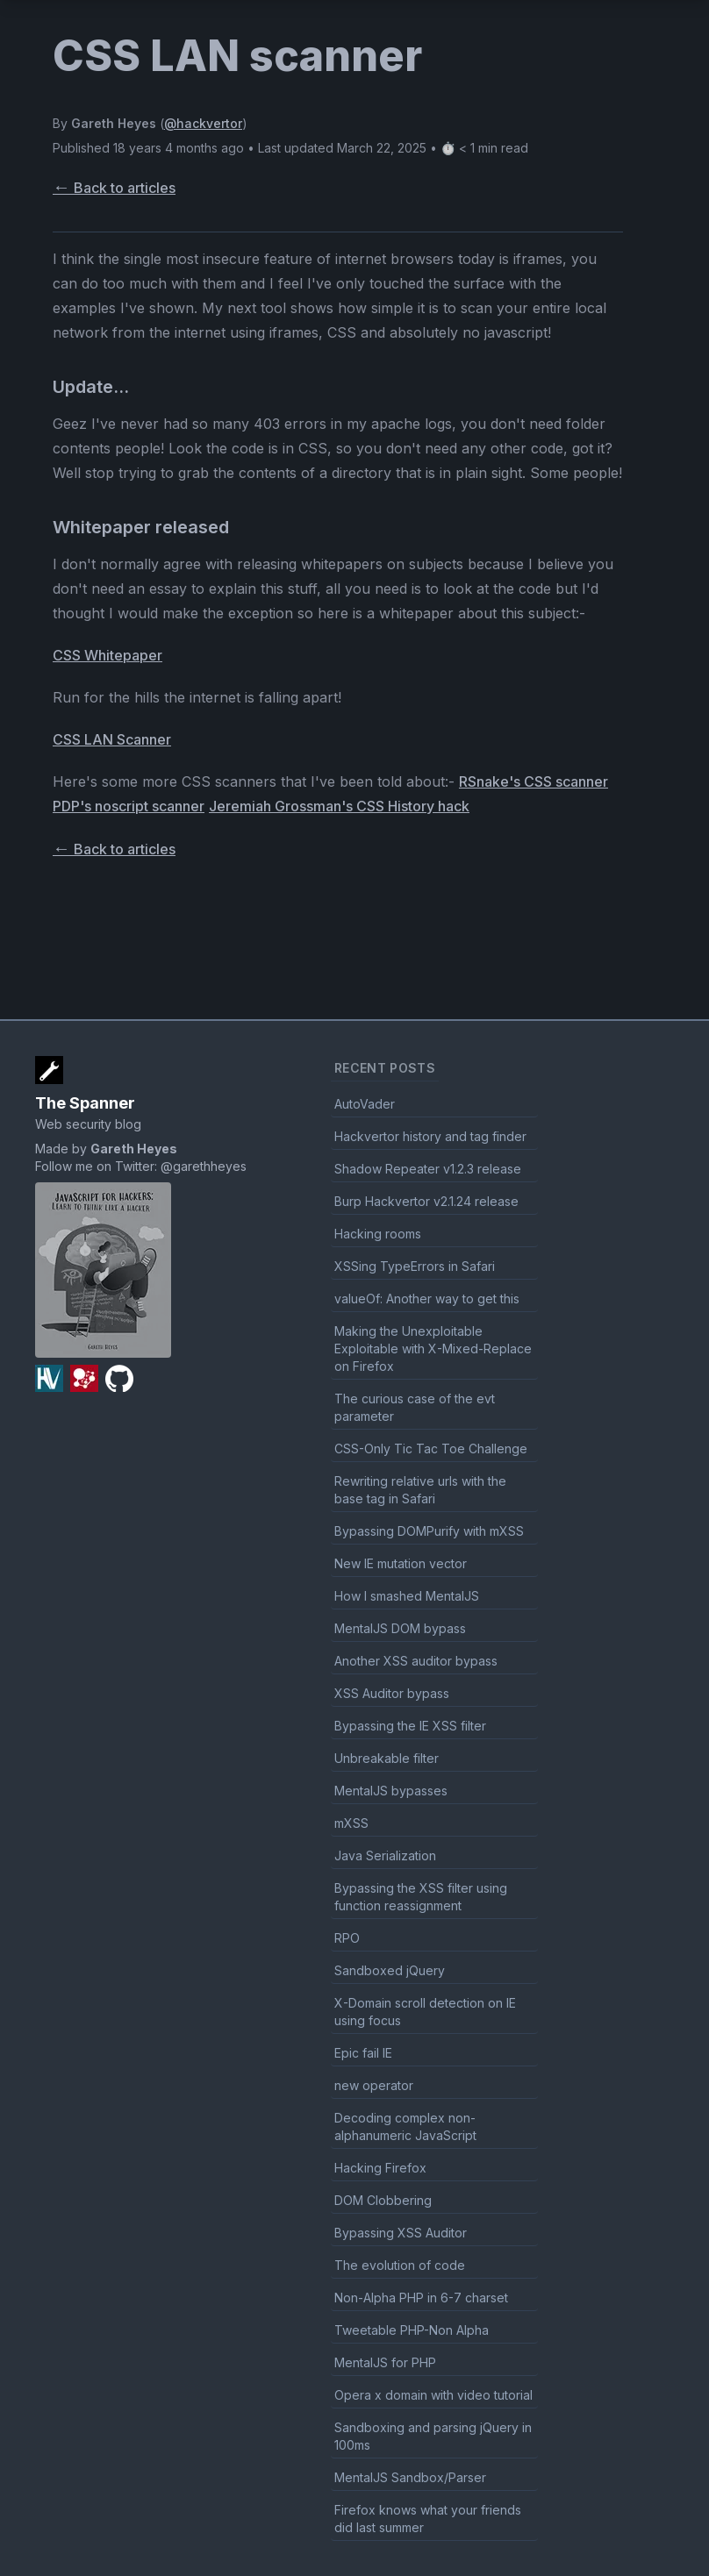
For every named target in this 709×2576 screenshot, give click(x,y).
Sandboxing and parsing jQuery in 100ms (433, 2436)
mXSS (351, 1823)
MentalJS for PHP (385, 2362)
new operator (373, 2085)
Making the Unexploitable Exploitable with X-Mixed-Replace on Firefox (433, 1349)
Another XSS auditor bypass (416, 1660)
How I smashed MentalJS (406, 1595)
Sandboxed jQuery (389, 1970)
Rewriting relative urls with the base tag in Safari (420, 1490)
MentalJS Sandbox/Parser (410, 2477)
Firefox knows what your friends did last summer (427, 2518)
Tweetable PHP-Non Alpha (411, 2330)
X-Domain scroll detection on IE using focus (425, 2011)
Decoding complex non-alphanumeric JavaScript (405, 2126)
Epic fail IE (363, 2052)
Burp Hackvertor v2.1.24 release (426, 1201)
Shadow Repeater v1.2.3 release (427, 1168)
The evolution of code (399, 2265)
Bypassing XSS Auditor (400, 2232)
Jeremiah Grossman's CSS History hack (339, 806)
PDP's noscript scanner (128, 806)
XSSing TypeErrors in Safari (414, 1266)
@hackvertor (203, 123)
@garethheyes (204, 1166)
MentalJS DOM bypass (400, 1628)
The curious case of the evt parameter (414, 1407)
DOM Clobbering (383, 2200)
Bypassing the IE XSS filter (410, 1725)
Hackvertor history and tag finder (430, 1136)
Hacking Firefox (380, 2167)
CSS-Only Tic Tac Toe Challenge (430, 1448)
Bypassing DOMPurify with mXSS (429, 1530)
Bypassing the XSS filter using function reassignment (420, 1896)
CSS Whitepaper (107, 655)
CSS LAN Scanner (112, 739)
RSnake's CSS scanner (533, 781)
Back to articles (114, 187)
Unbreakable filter (386, 1758)
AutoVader (364, 1103)
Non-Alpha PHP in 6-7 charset (421, 2297)
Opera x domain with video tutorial (433, 2394)
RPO (347, 1937)
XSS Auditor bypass (391, 1693)
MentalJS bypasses (391, 1790)
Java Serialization (385, 1855)
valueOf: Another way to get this (426, 1298)
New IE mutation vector (400, 1563)
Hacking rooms (377, 1233)
